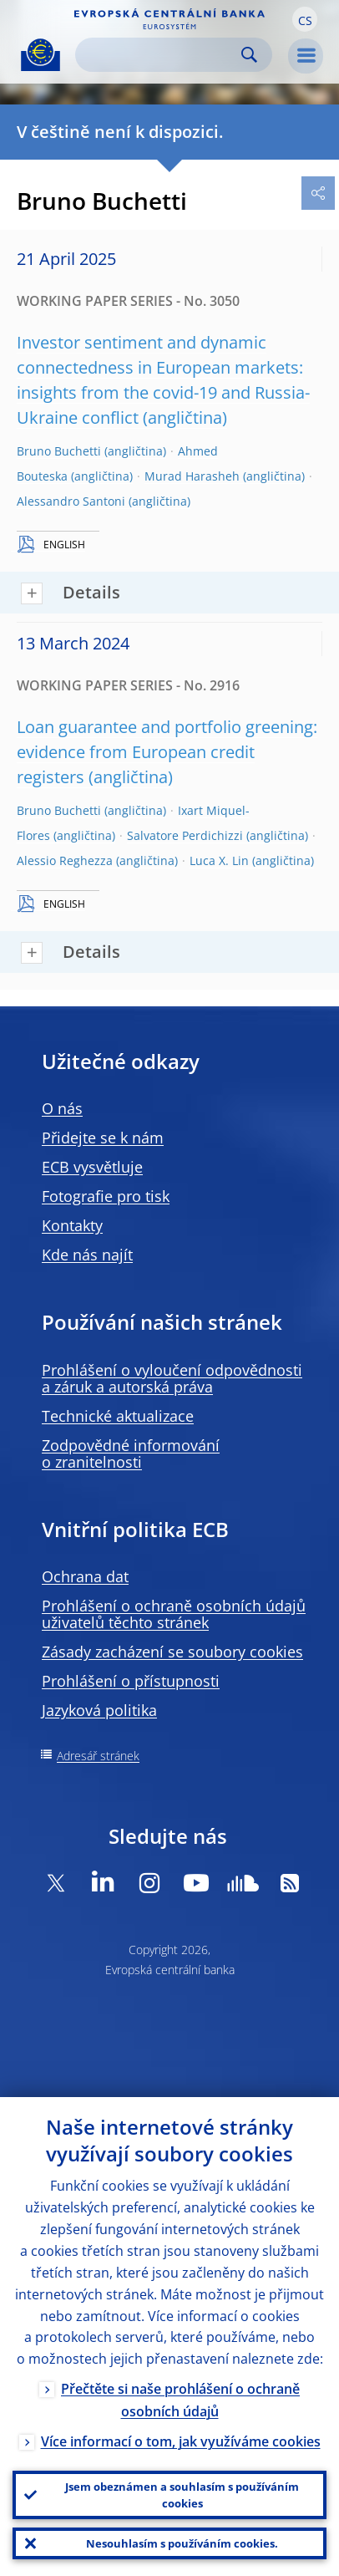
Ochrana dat (85, 1576)
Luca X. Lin (219, 860)
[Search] (160, 54)
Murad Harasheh (192, 476)
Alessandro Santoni (71, 501)
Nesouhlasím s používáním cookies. (182, 2543)
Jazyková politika (99, 1710)
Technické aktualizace (118, 1416)
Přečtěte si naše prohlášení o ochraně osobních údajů (180, 2400)
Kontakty (72, 1225)
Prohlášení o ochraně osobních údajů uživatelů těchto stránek (174, 1614)
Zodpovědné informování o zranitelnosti (131, 1453)
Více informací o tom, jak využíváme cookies (181, 2441)
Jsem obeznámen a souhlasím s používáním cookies (182, 2495)
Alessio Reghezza (65, 860)
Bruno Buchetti (59, 451)
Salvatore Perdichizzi (185, 835)
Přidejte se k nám (103, 1138)
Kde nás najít (87, 1255)
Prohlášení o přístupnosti (131, 1681)
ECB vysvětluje (92, 1167)
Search (249, 54)
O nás (62, 1108)
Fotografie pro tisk (106, 1196)
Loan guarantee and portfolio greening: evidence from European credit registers (167, 751)
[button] (304, 19)
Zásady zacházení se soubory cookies (172, 1652)
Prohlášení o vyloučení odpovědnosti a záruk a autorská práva (172, 1378)
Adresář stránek (98, 1756)
